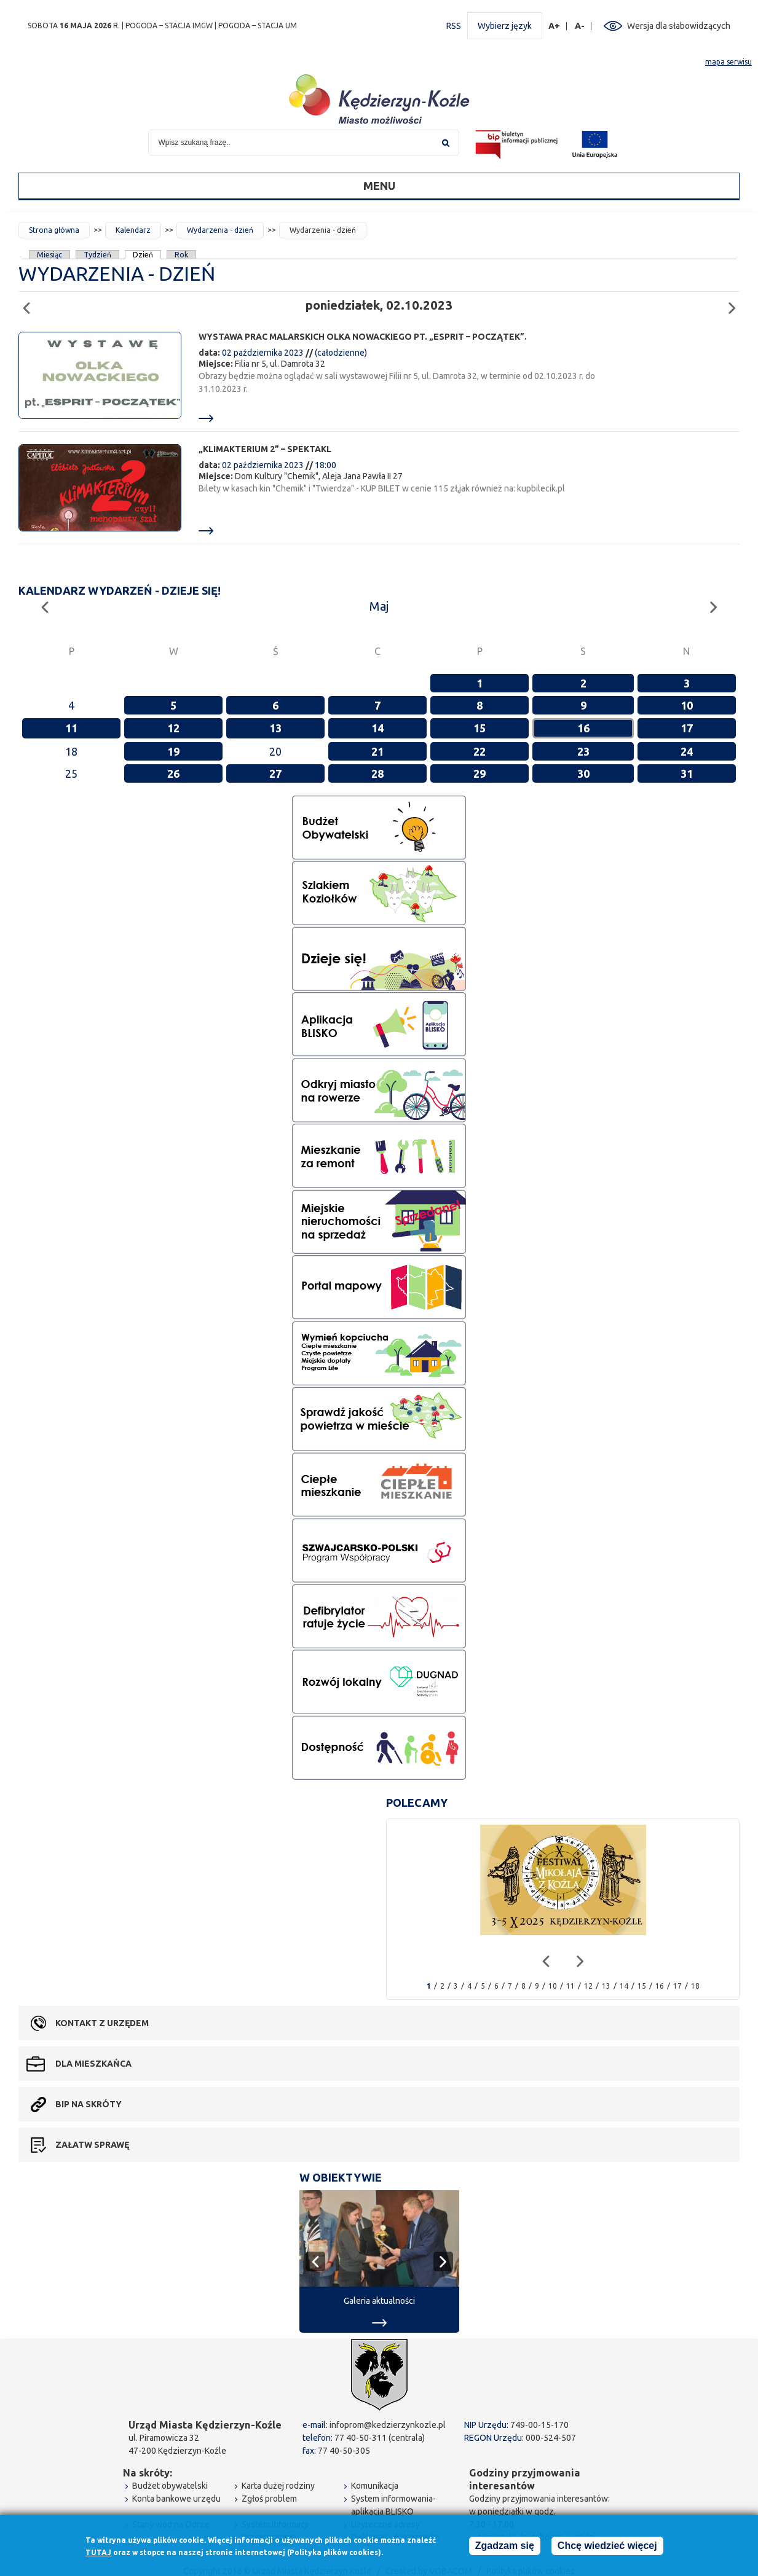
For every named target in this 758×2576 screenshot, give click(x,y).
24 (687, 751)
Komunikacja (374, 2486)
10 (687, 705)
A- (580, 26)
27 (275, 773)
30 (583, 773)
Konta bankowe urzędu (176, 2499)
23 (583, 751)
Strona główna (54, 230)
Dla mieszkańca (93, 2064)
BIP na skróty (88, 2104)
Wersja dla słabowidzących (678, 26)
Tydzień (97, 255)
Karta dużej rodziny (278, 2486)
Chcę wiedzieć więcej (607, 2546)
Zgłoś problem (269, 2499)
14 (377, 728)
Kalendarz (133, 230)
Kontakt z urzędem (102, 2023)
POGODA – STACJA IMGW (169, 25)
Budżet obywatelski (170, 2486)
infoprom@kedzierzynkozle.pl (388, 2425)
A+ (554, 26)
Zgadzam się (504, 2546)
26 (173, 773)
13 (275, 728)
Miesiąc (49, 255)
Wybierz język (505, 26)
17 (687, 728)
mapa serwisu (728, 62)
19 (173, 751)
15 (479, 728)
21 (377, 751)
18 (695, 1986)
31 (687, 773)
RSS (453, 26)
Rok (181, 255)
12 (173, 728)
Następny (735, 302)
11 (71, 728)
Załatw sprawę (92, 2145)
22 (479, 751)
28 (377, 773)
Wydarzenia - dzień (220, 230)
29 (479, 773)
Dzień (143, 255)
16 (583, 728)
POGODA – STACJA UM (257, 25)
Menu (379, 185)
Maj (379, 606)
